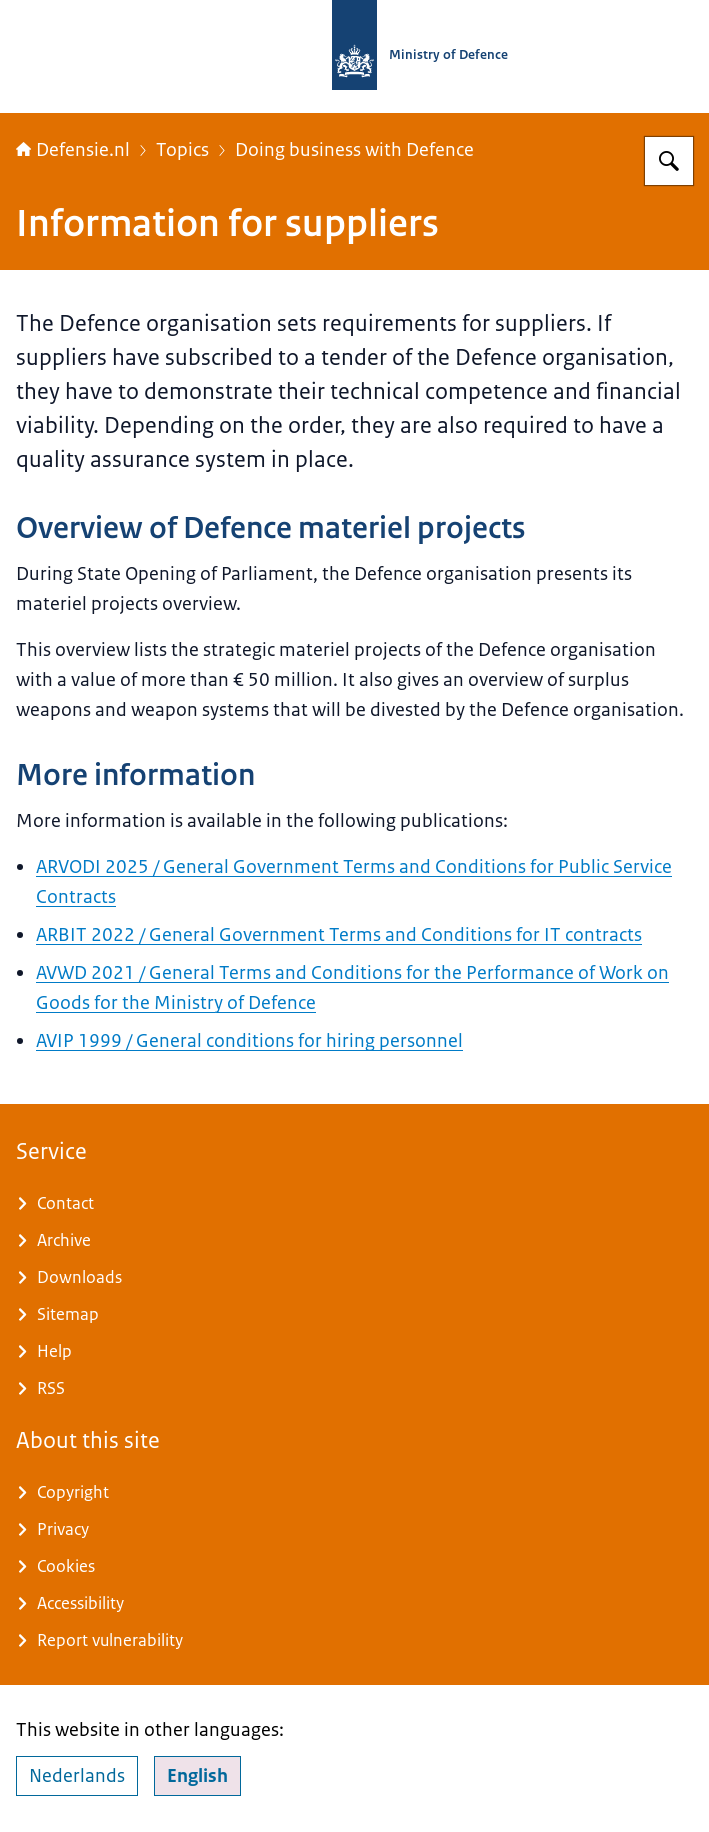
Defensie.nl (73, 150)
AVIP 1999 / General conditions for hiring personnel (249, 1041)
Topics (182, 150)
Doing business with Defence (354, 150)
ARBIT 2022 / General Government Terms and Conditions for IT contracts (339, 935)
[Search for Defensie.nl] (669, 161)
